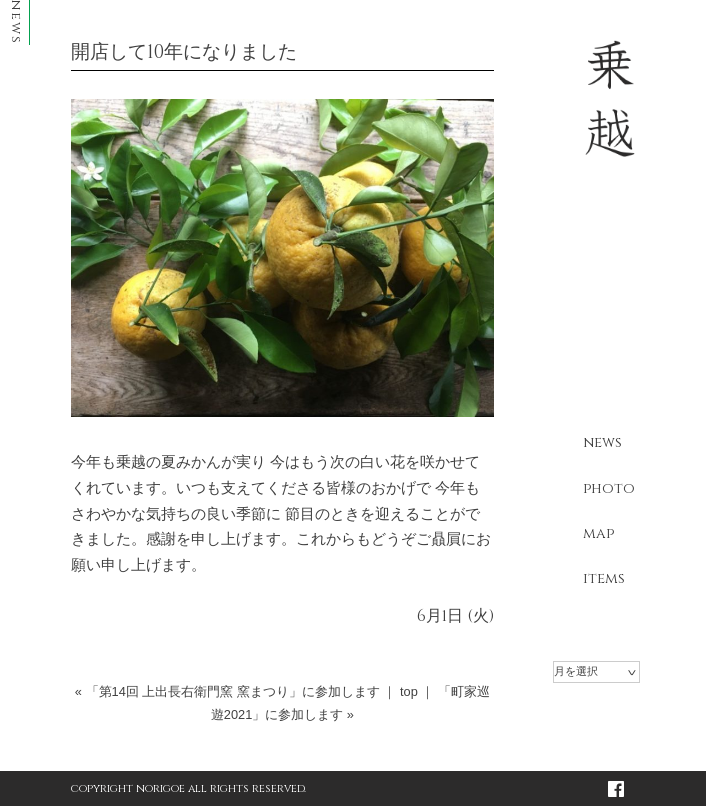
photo (609, 488)
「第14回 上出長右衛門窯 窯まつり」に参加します (233, 691)
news (602, 442)
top (409, 691)
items (604, 578)
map (598, 533)
